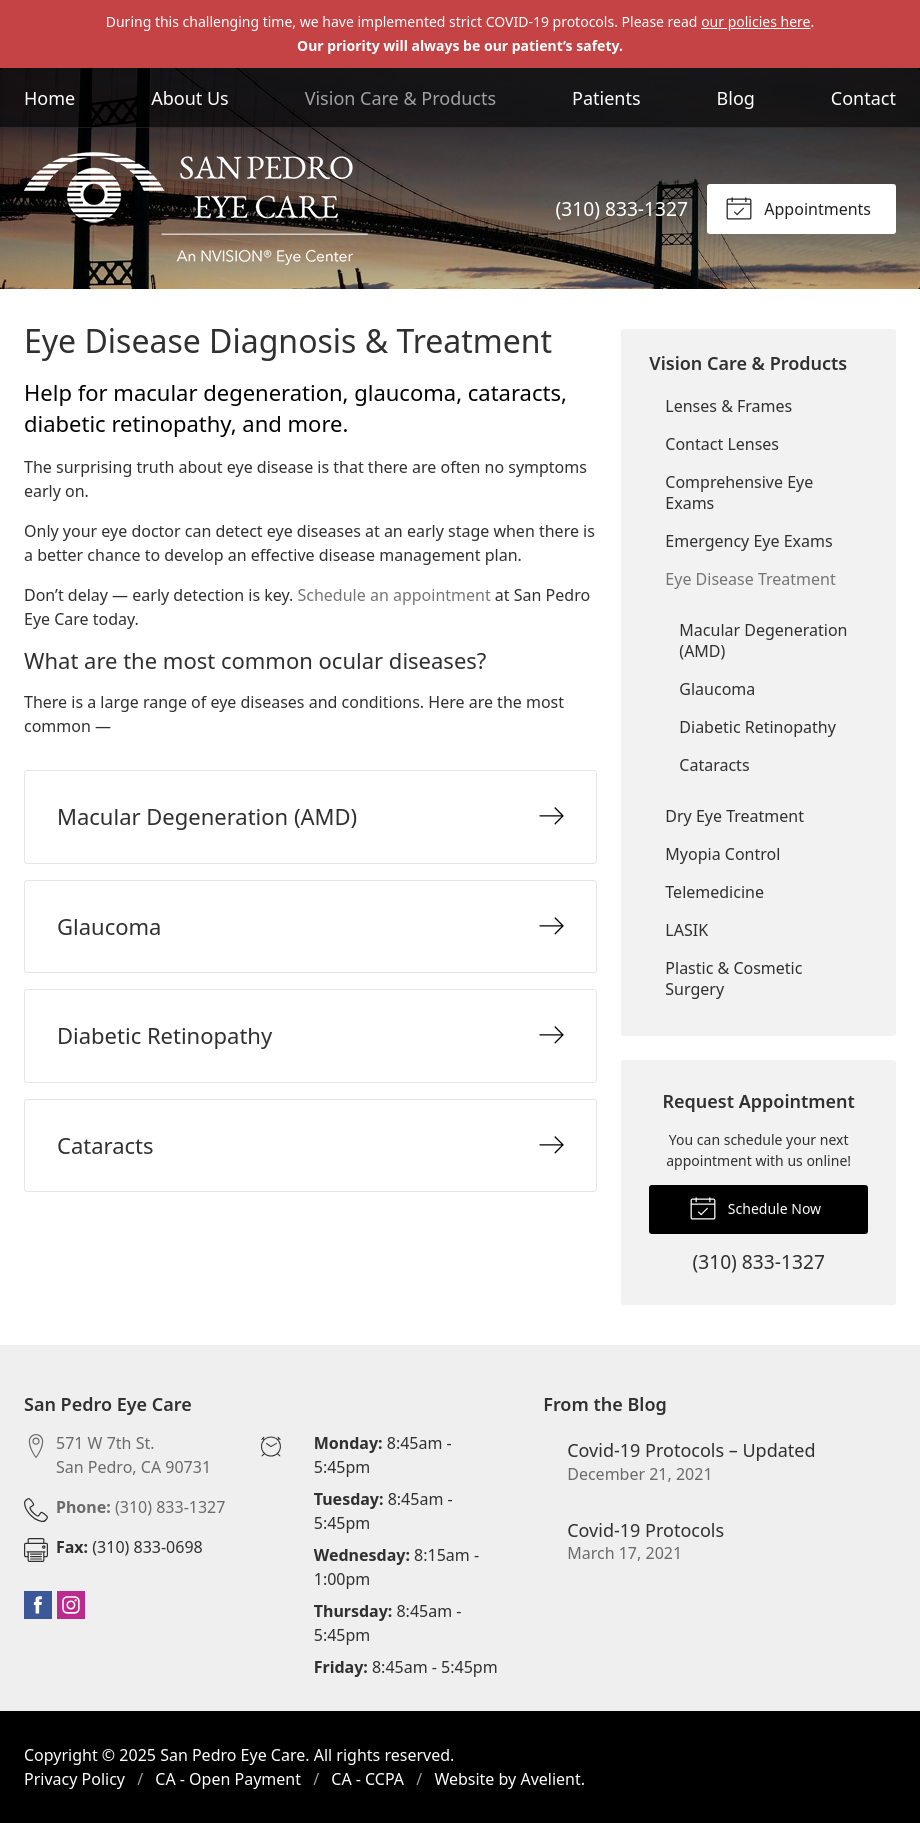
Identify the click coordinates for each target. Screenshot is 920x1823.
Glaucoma (717, 689)
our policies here (755, 21)
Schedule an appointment (393, 595)
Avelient (550, 1779)
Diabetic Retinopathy (757, 727)
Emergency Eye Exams (748, 541)
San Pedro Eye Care (232, 1755)
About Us (190, 98)
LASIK (686, 930)
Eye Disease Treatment (750, 579)
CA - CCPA (367, 1779)
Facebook (38, 1605)
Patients (606, 98)
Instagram (71, 1605)
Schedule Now (755, 1207)
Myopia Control (722, 854)
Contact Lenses (722, 444)
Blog (736, 98)
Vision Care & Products (400, 98)
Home (49, 98)
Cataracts (714, 765)
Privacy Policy (74, 1779)
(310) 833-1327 (622, 208)
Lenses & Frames (728, 406)
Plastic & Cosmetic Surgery (733, 978)
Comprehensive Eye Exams (739, 492)
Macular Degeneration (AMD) (763, 640)
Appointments (798, 207)
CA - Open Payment (228, 1779)
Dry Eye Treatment (734, 816)
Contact (863, 98)
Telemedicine (714, 892)
